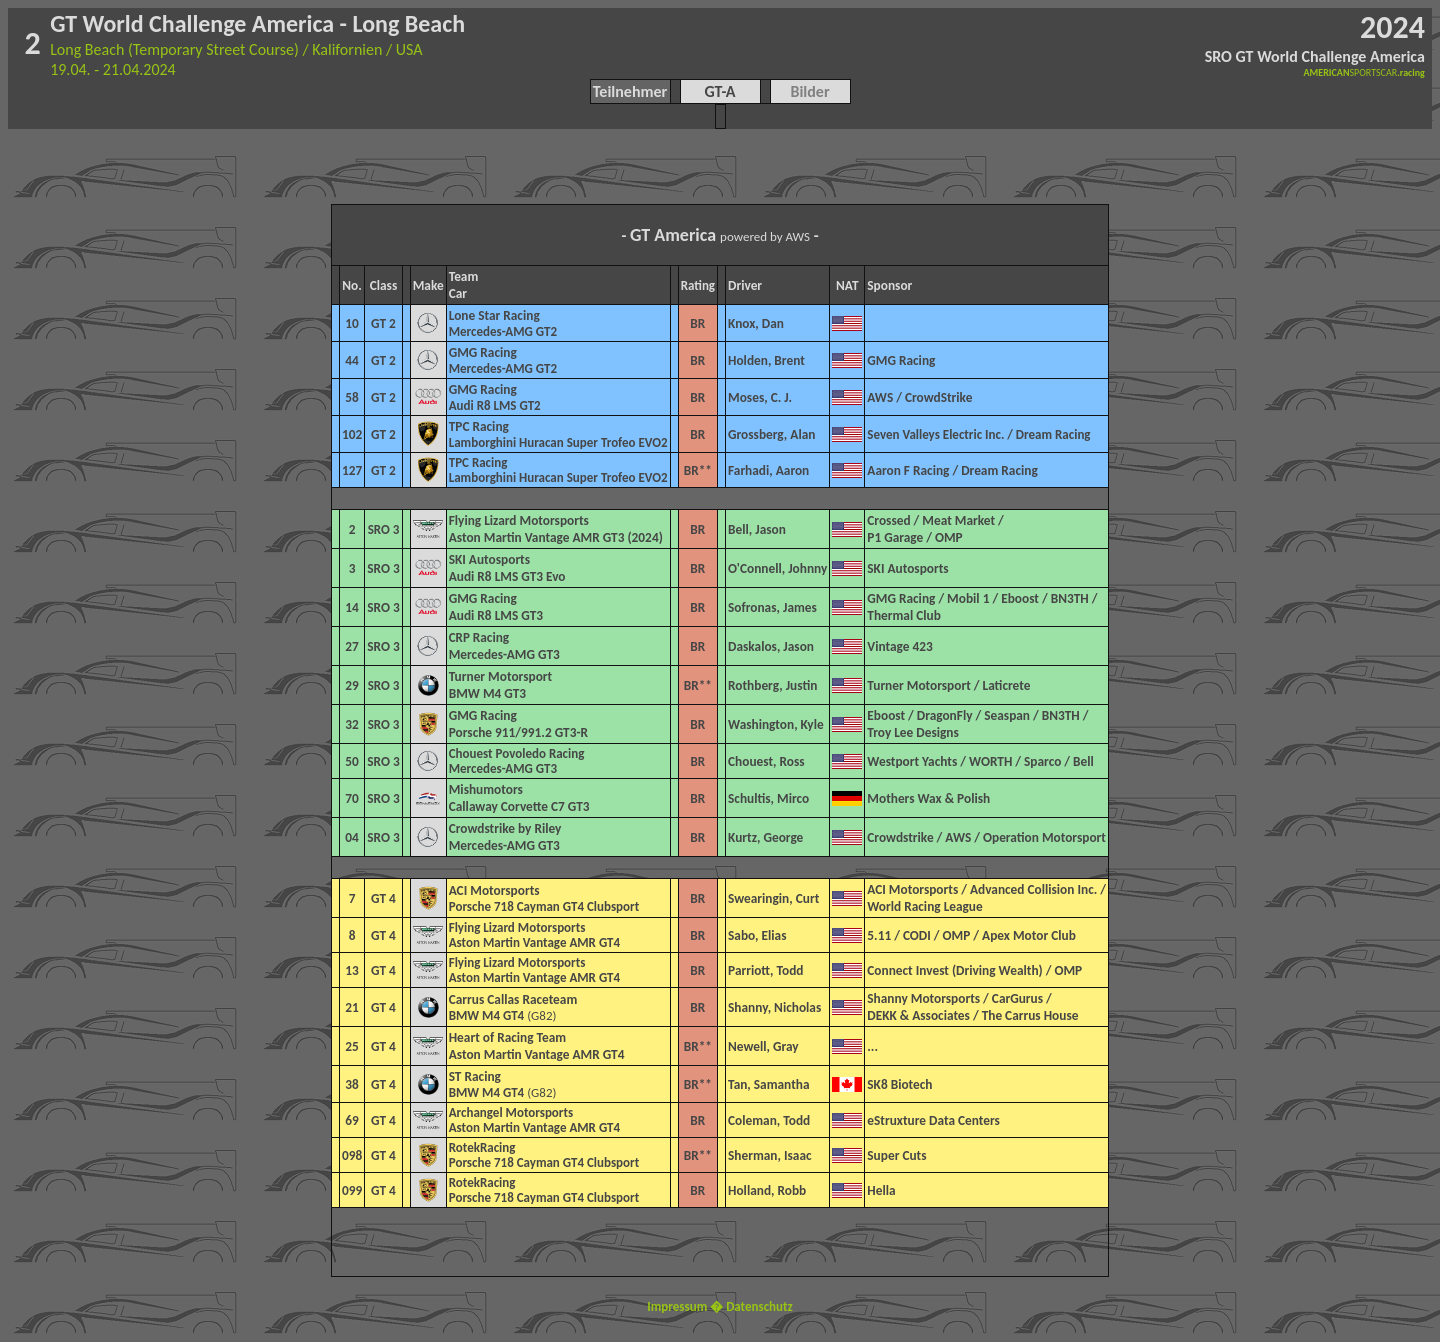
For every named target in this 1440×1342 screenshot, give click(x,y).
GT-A (719, 91)
